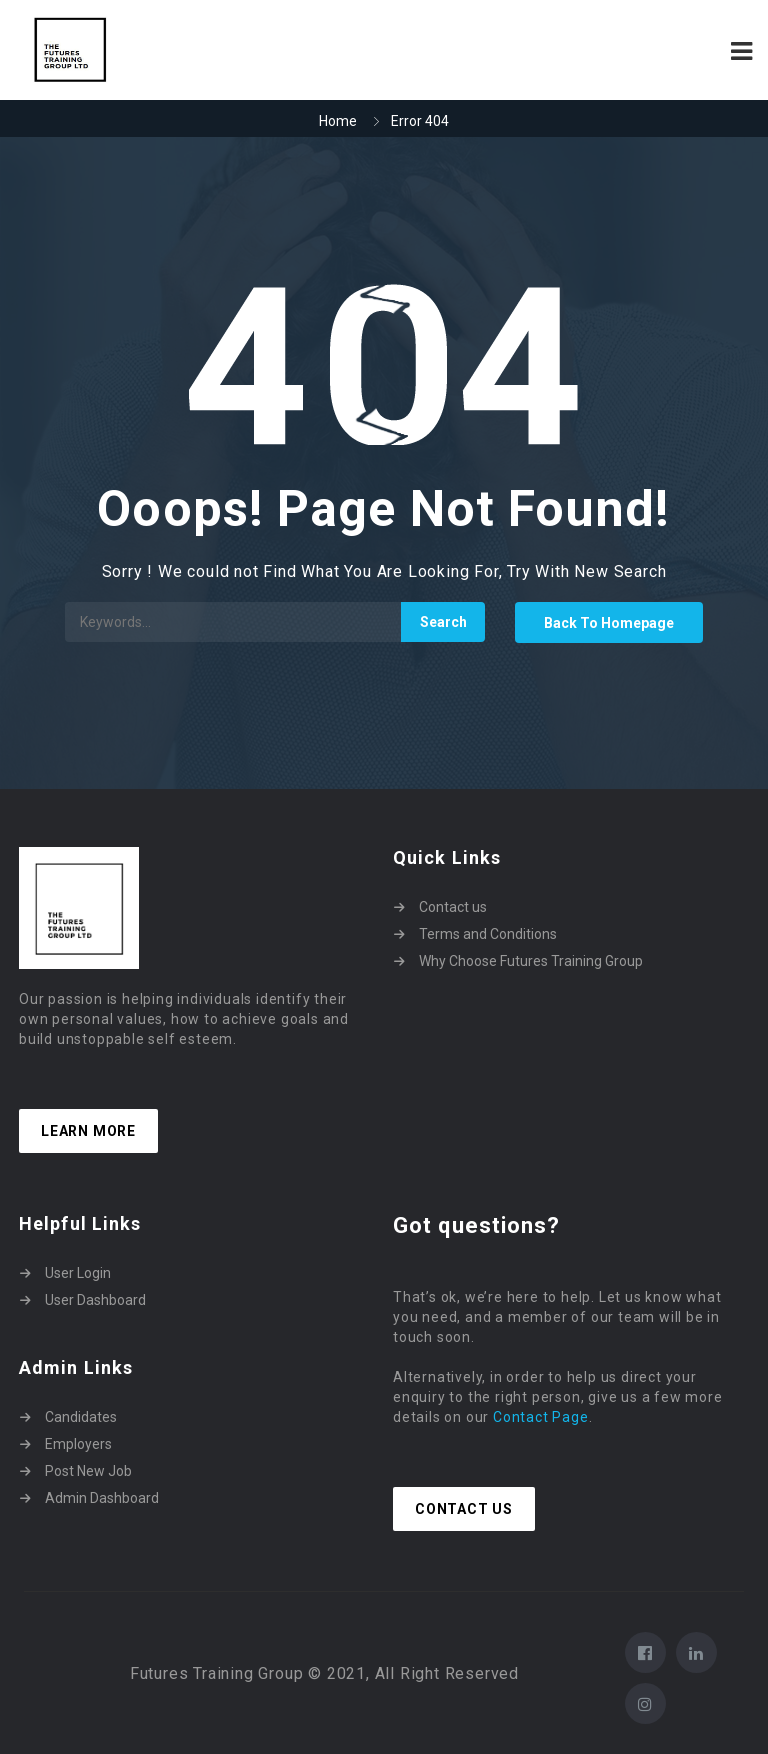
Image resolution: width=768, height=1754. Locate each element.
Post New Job (88, 1471)
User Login (78, 1273)
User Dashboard (95, 1300)
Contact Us (464, 1509)
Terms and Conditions (488, 934)
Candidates (81, 1417)
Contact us (453, 907)
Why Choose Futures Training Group (531, 961)
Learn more (88, 1131)
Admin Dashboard (102, 1498)
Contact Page (541, 1417)
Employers (78, 1444)
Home (338, 121)
